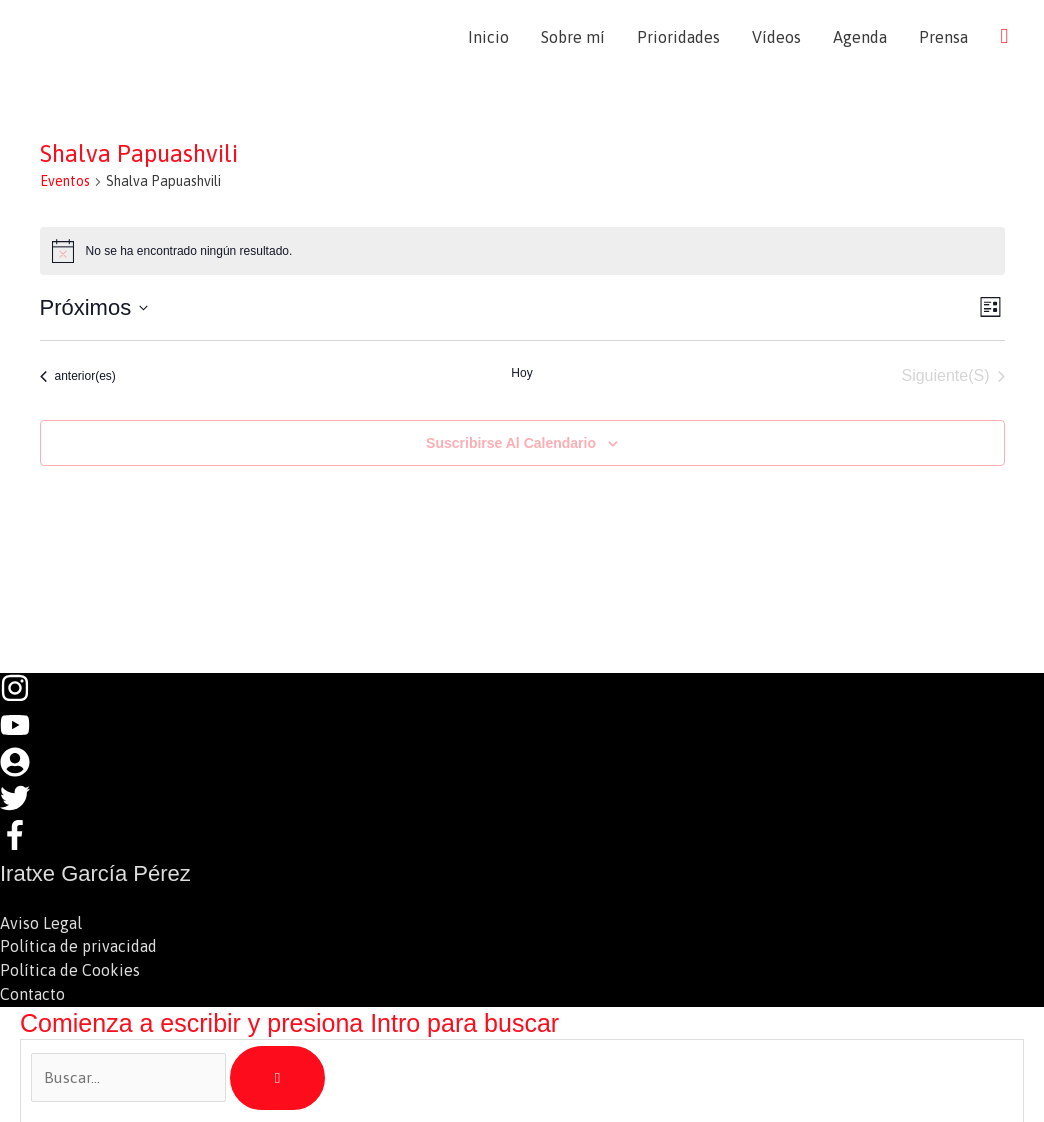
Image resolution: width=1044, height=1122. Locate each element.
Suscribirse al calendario (511, 443)
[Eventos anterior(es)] (78, 377)
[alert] (522, 252)
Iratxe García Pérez (171, 36)
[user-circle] (25, 770)
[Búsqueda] (277, 1076)
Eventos (65, 182)
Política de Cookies (70, 969)
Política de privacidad (78, 945)
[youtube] (25, 734)
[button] (1004, 36)
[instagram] (25, 698)
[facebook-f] (20, 842)
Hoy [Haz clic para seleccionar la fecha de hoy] (521, 374)
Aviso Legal (41, 921)
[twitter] (25, 806)
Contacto (32, 993)
